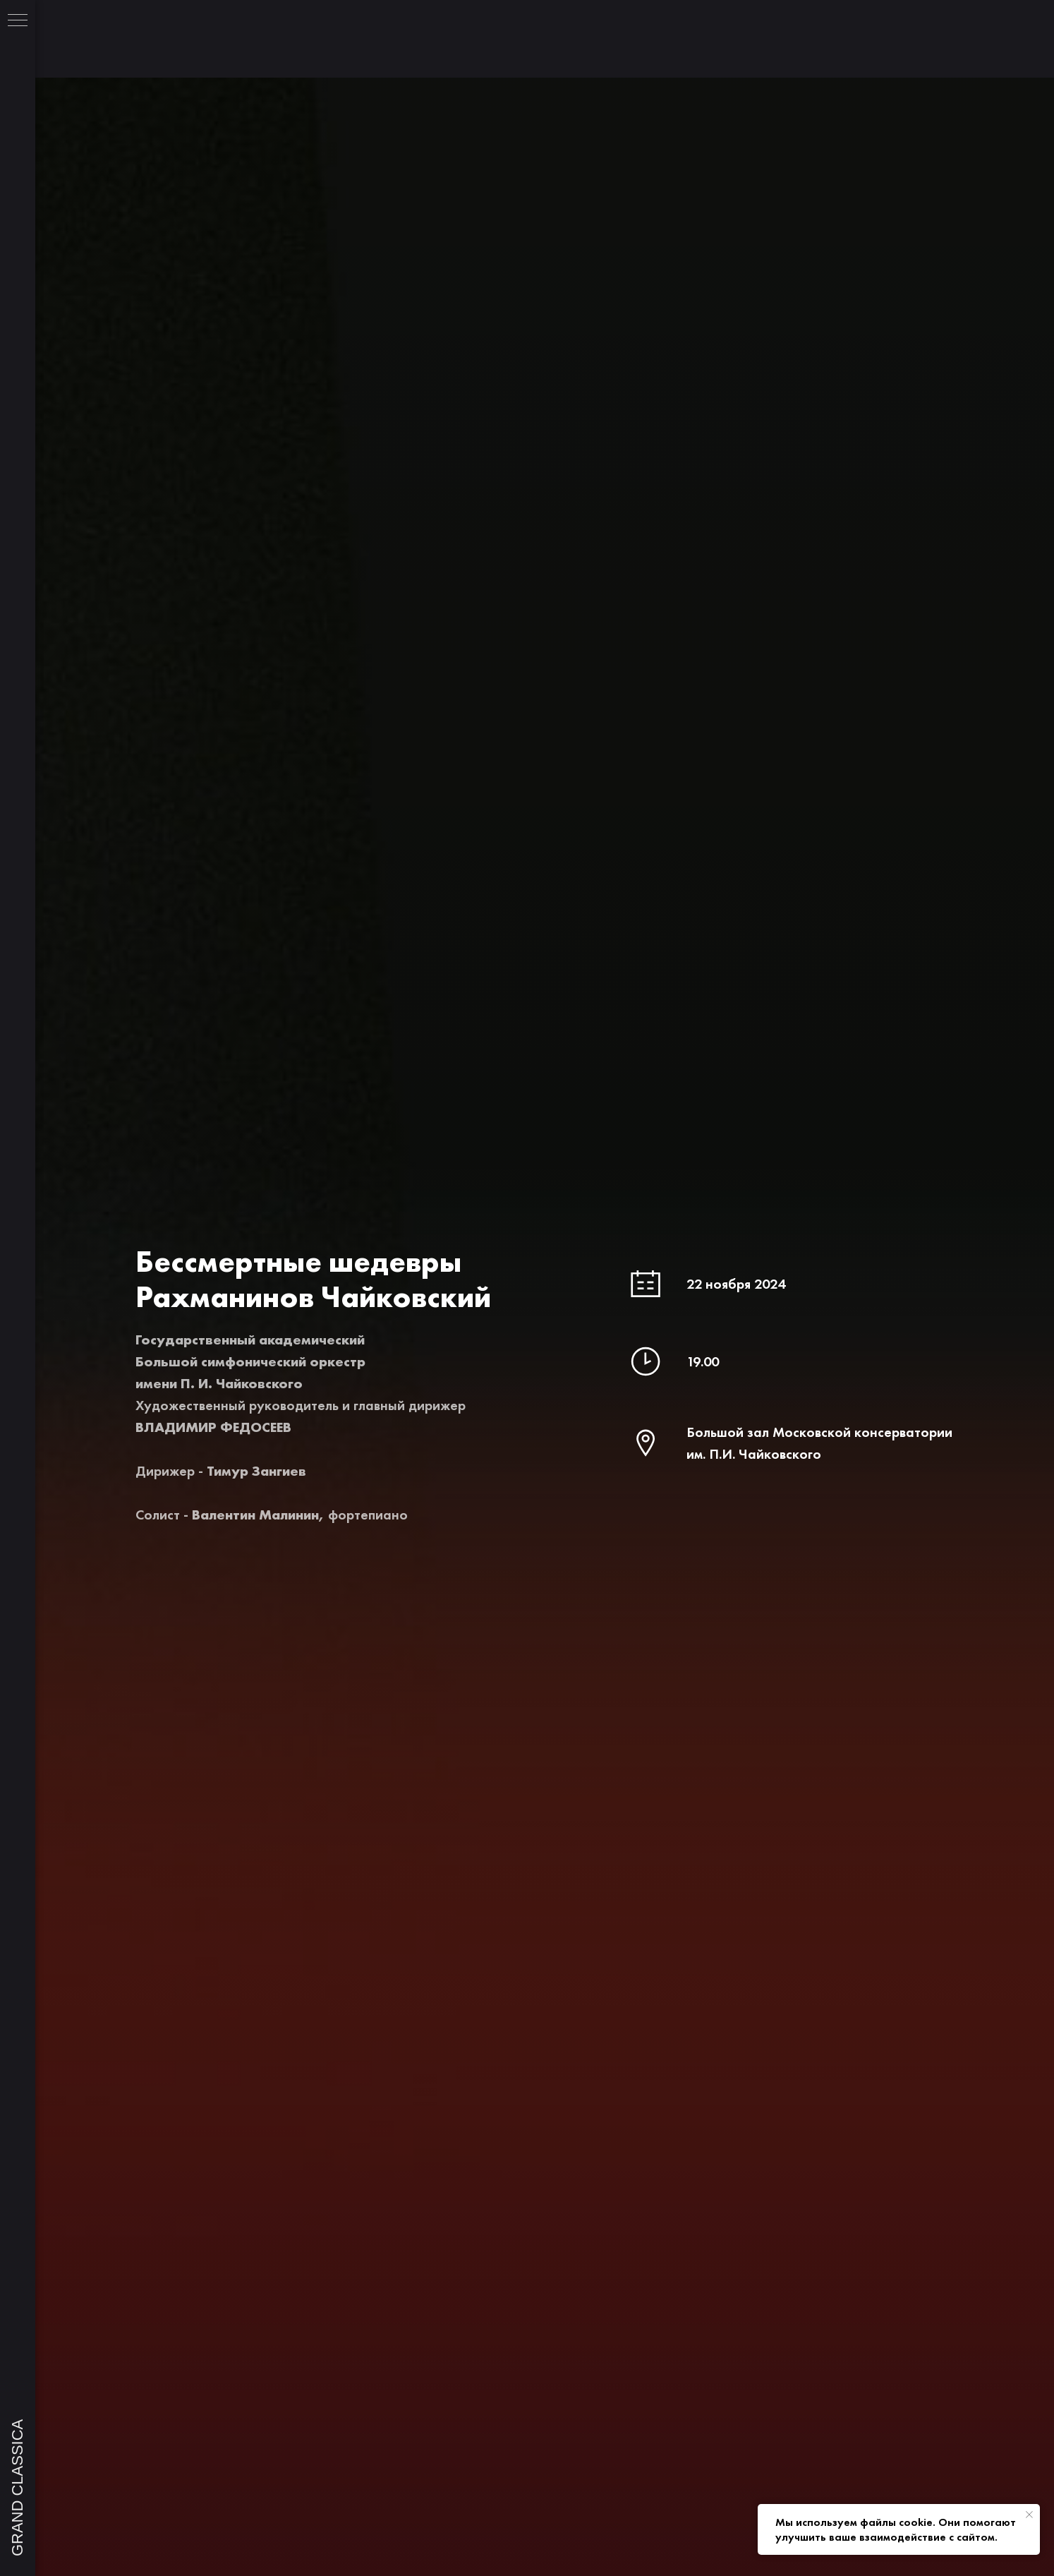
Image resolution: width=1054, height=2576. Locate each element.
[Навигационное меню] (18, 21)
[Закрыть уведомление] (1029, 2515)
